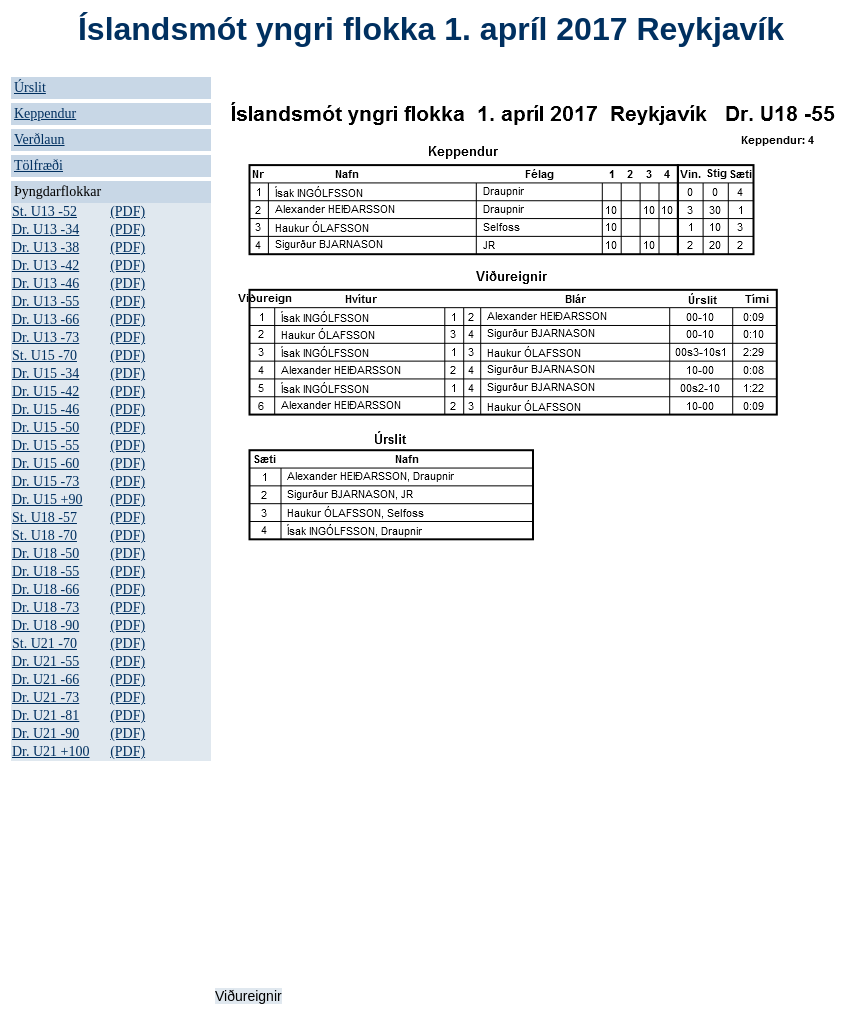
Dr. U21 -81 (45, 715)
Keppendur (45, 113)
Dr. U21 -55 (45, 661)
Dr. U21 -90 (45, 733)
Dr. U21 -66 (45, 679)
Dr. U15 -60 (45, 463)
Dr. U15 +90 (47, 499)
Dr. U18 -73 (45, 607)
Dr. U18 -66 (45, 589)
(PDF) (127, 211)
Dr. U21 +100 (51, 751)
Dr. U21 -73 (45, 697)
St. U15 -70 (44, 355)
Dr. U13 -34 (45, 229)
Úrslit (30, 87)
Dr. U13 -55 (45, 301)
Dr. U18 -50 (45, 553)
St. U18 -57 (44, 517)
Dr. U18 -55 (45, 571)
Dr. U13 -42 (45, 265)
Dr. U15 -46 (45, 409)
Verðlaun (39, 139)
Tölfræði (38, 165)
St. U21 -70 (44, 643)
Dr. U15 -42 (45, 391)
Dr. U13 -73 (45, 337)
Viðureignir (248, 996)
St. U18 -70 (44, 535)
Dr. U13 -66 (45, 319)
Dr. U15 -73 (45, 481)
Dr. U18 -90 (45, 625)
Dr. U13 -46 (45, 283)
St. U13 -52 (44, 211)
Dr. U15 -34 (45, 373)
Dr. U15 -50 (45, 427)
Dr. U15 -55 (45, 445)
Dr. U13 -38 (45, 247)
